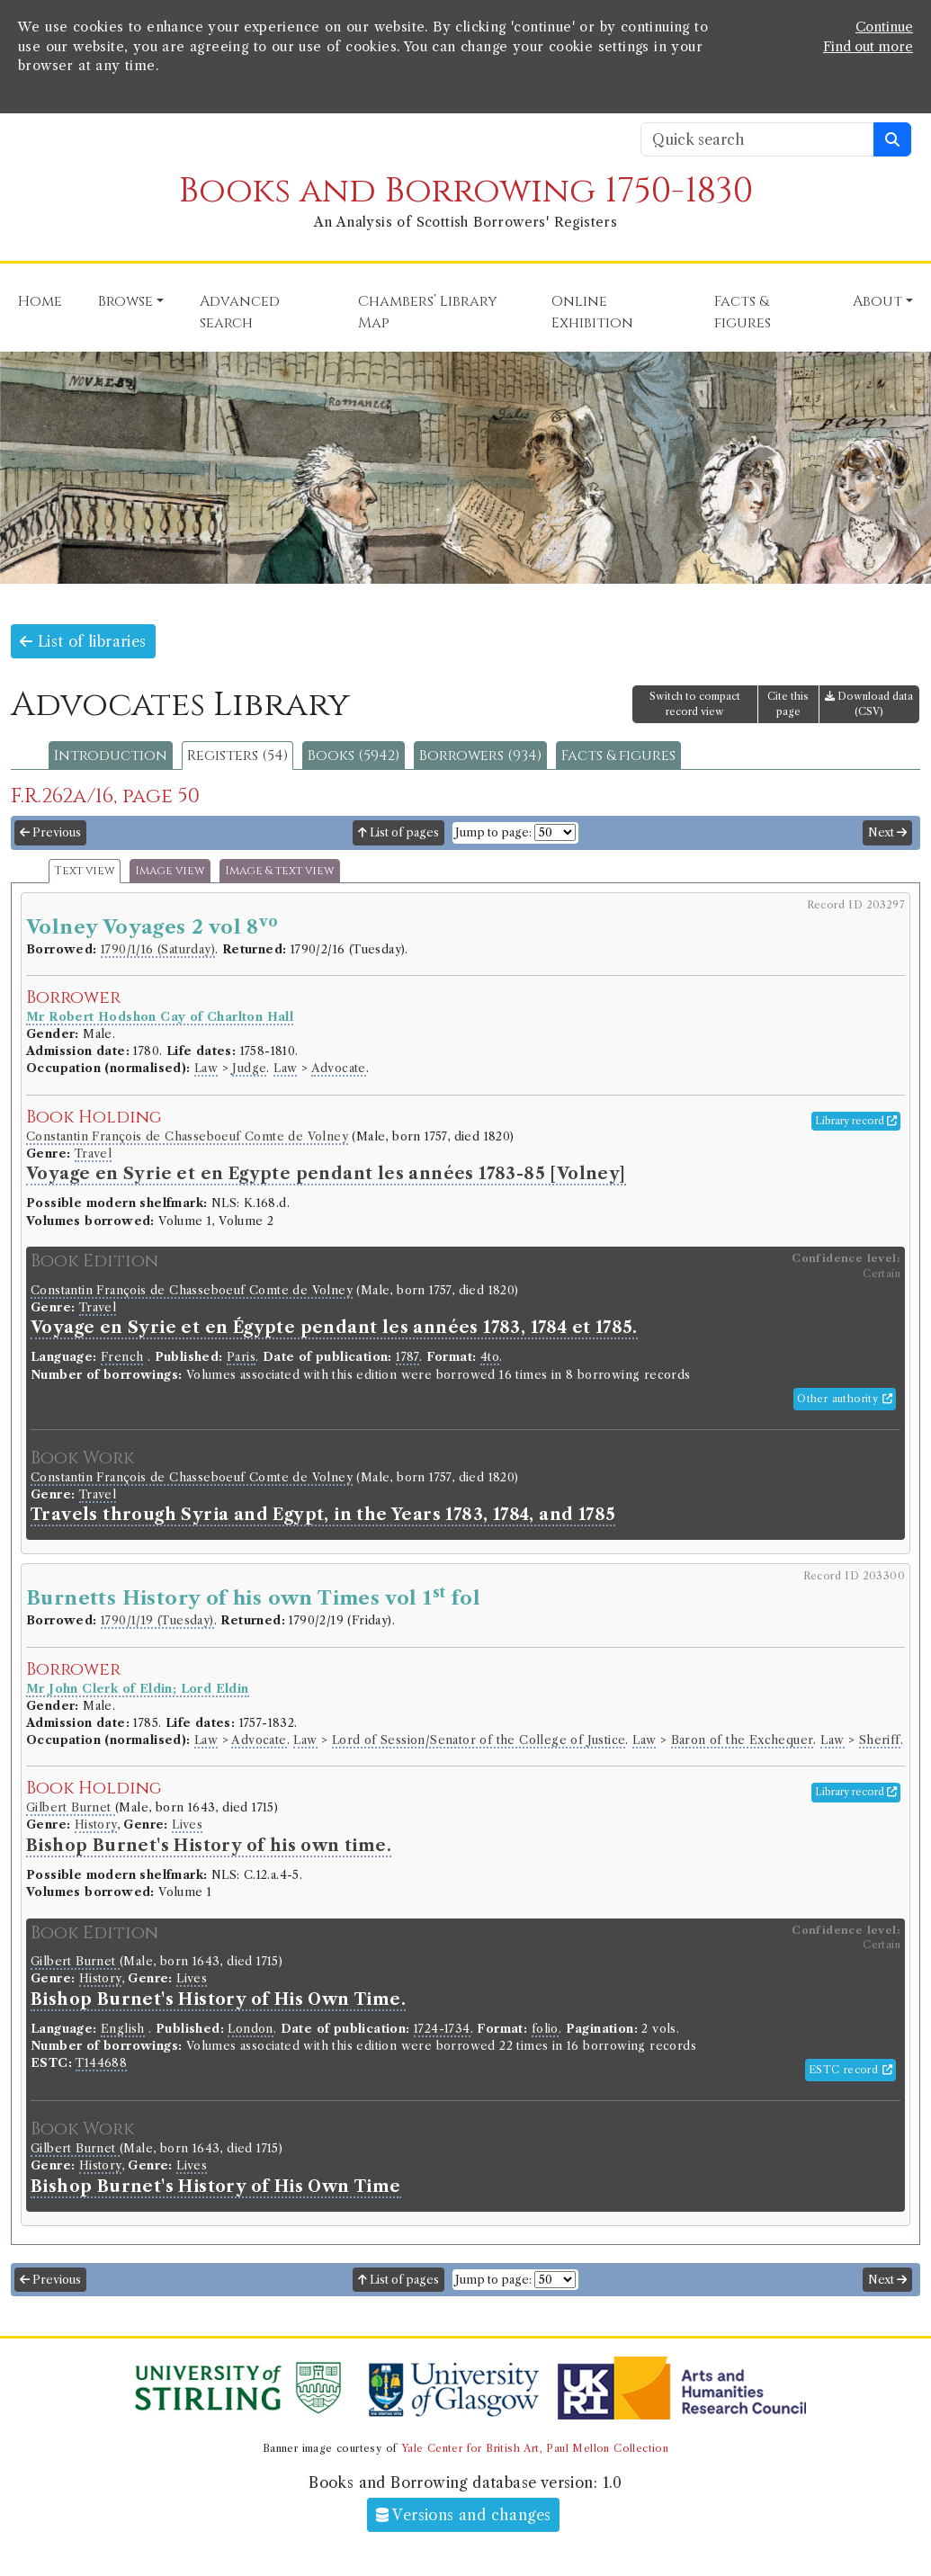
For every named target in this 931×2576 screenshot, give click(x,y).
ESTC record (850, 2069)
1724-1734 (442, 2028)
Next (887, 832)
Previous (50, 832)
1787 (407, 1357)
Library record (856, 1120)
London (250, 2028)
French (122, 1357)
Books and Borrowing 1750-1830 (466, 191)
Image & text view (280, 871)
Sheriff (879, 1740)
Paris (241, 1357)
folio (545, 2028)
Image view (170, 871)
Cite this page (788, 704)
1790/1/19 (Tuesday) (157, 1620)
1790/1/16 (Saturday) (158, 949)
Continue (884, 27)
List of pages (398, 832)
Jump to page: (493, 832)
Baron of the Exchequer (742, 1740)
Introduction (110, 755)
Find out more (868, 47)
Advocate (338, 1068)
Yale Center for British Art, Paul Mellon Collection (534, 2448)
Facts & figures (618, 755)
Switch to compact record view (694, 704)
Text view (84, 871)
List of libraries (83, 641)
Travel (93, 1153)
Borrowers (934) (480, 755)
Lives (187, 1824)
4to (489, 1357)
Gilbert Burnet (70, 1807)
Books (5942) (353, 755)
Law (206, 1068)
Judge (249, 1068)
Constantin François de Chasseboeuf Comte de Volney (187, 1136)
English (123, 2028)
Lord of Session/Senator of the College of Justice (479, 1740)
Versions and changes (463, 2515)
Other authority (844, 1398)
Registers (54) (237, 755)
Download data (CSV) (869, 704)
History (96, 1824)
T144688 (101, 2063)
